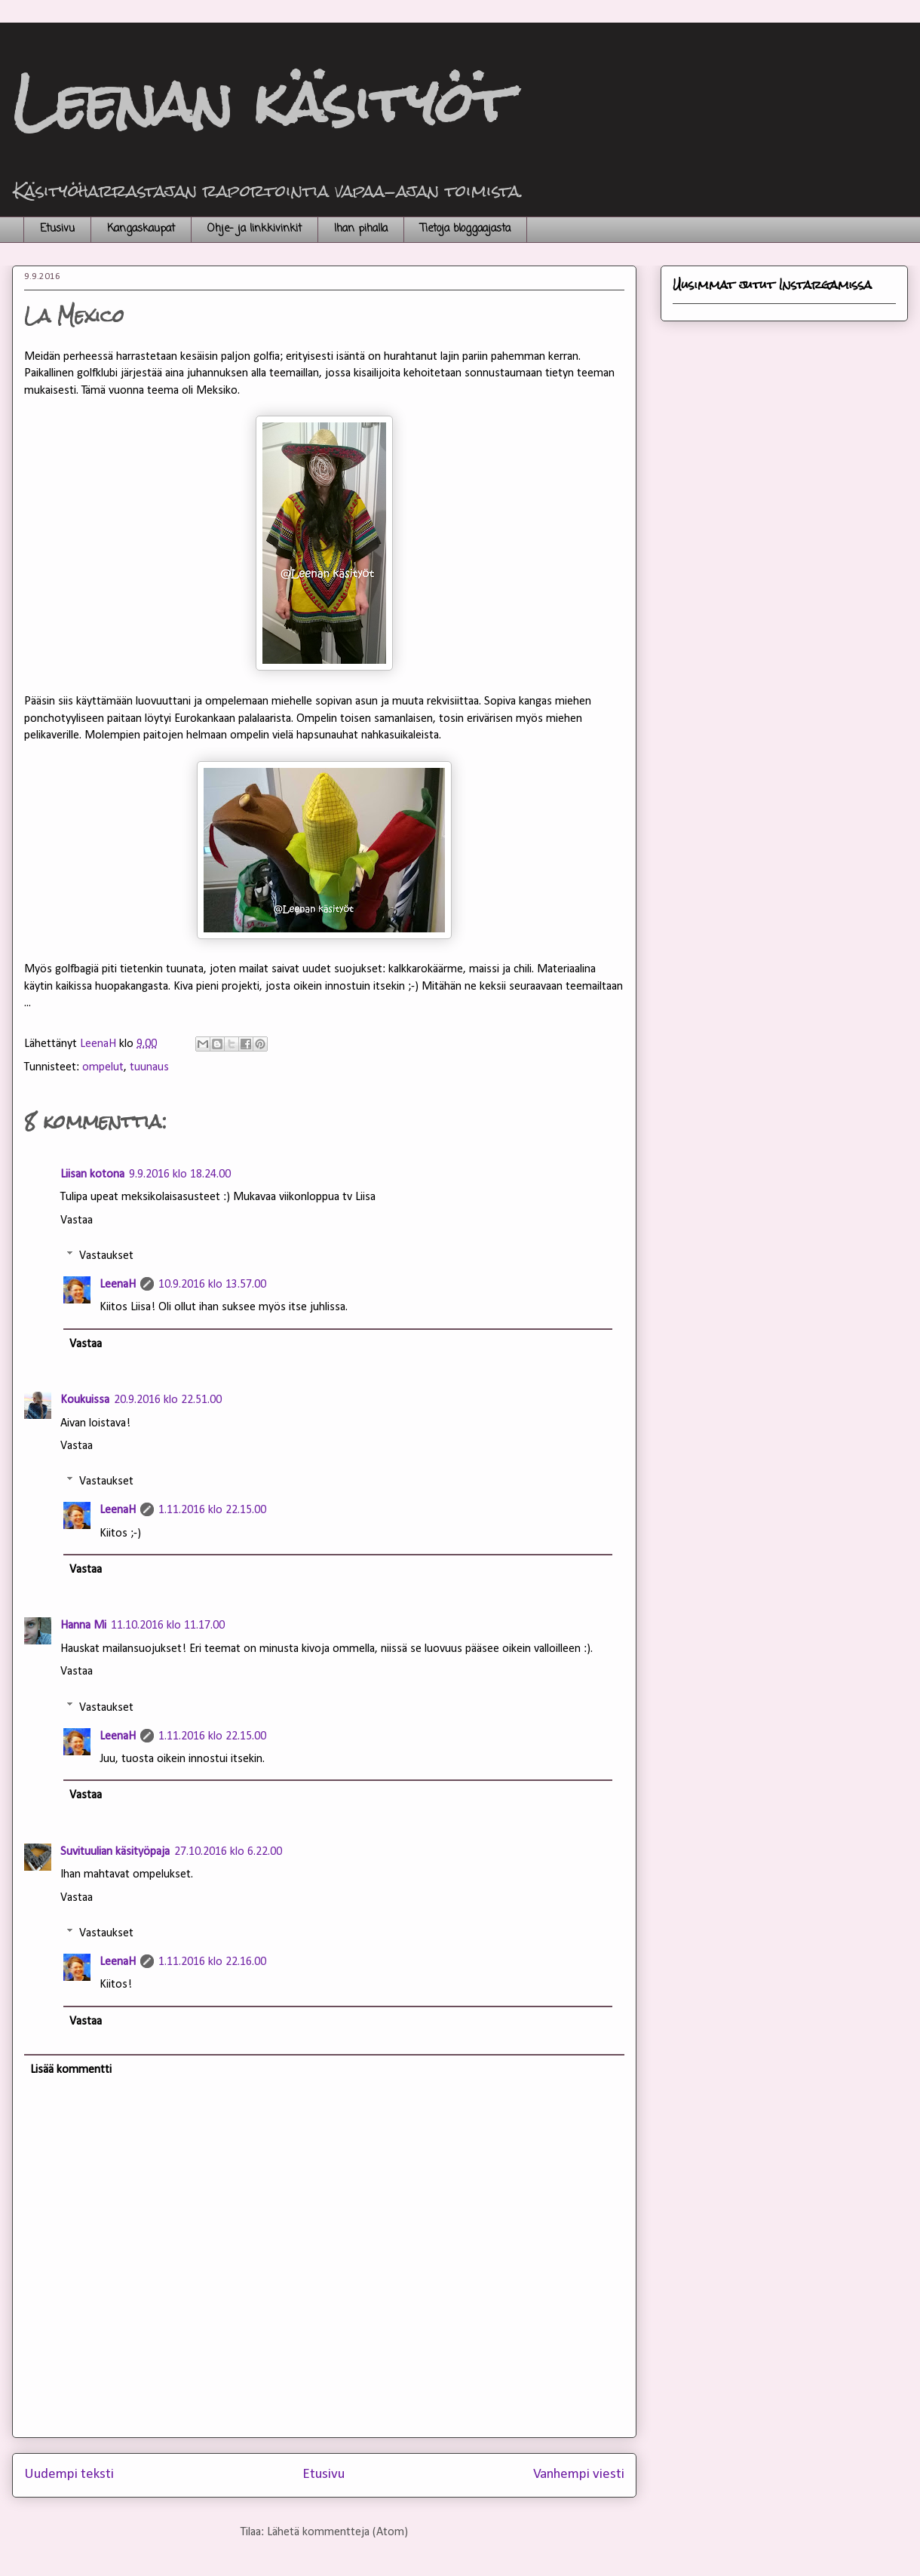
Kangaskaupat (141, 229)
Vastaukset (106, 1256)
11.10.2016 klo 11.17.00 (168, 1626)
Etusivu (57, 229)
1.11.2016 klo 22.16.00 (212, 1962)
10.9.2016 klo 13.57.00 (212, 1285)
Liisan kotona (92, 1174)
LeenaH (118, 1285)
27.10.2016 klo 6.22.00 (228, 1852)
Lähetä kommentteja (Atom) (337, 2532)
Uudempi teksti (69, 2474)
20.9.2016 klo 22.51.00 (168, 1400)
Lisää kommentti (71, 2070)
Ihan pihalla (361, 229)
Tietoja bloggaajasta (465, 229)
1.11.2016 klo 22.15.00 (212, 1510)
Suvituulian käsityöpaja (115, 1852)
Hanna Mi (83, 1626)
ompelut (103, 1067)
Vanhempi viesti (578, 2474)
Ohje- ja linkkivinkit (254, 229)
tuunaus (149, 1067)
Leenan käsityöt (261, 102)
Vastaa (76, 1220)
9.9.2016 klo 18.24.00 (180, 1174)
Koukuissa (84, 1400)
